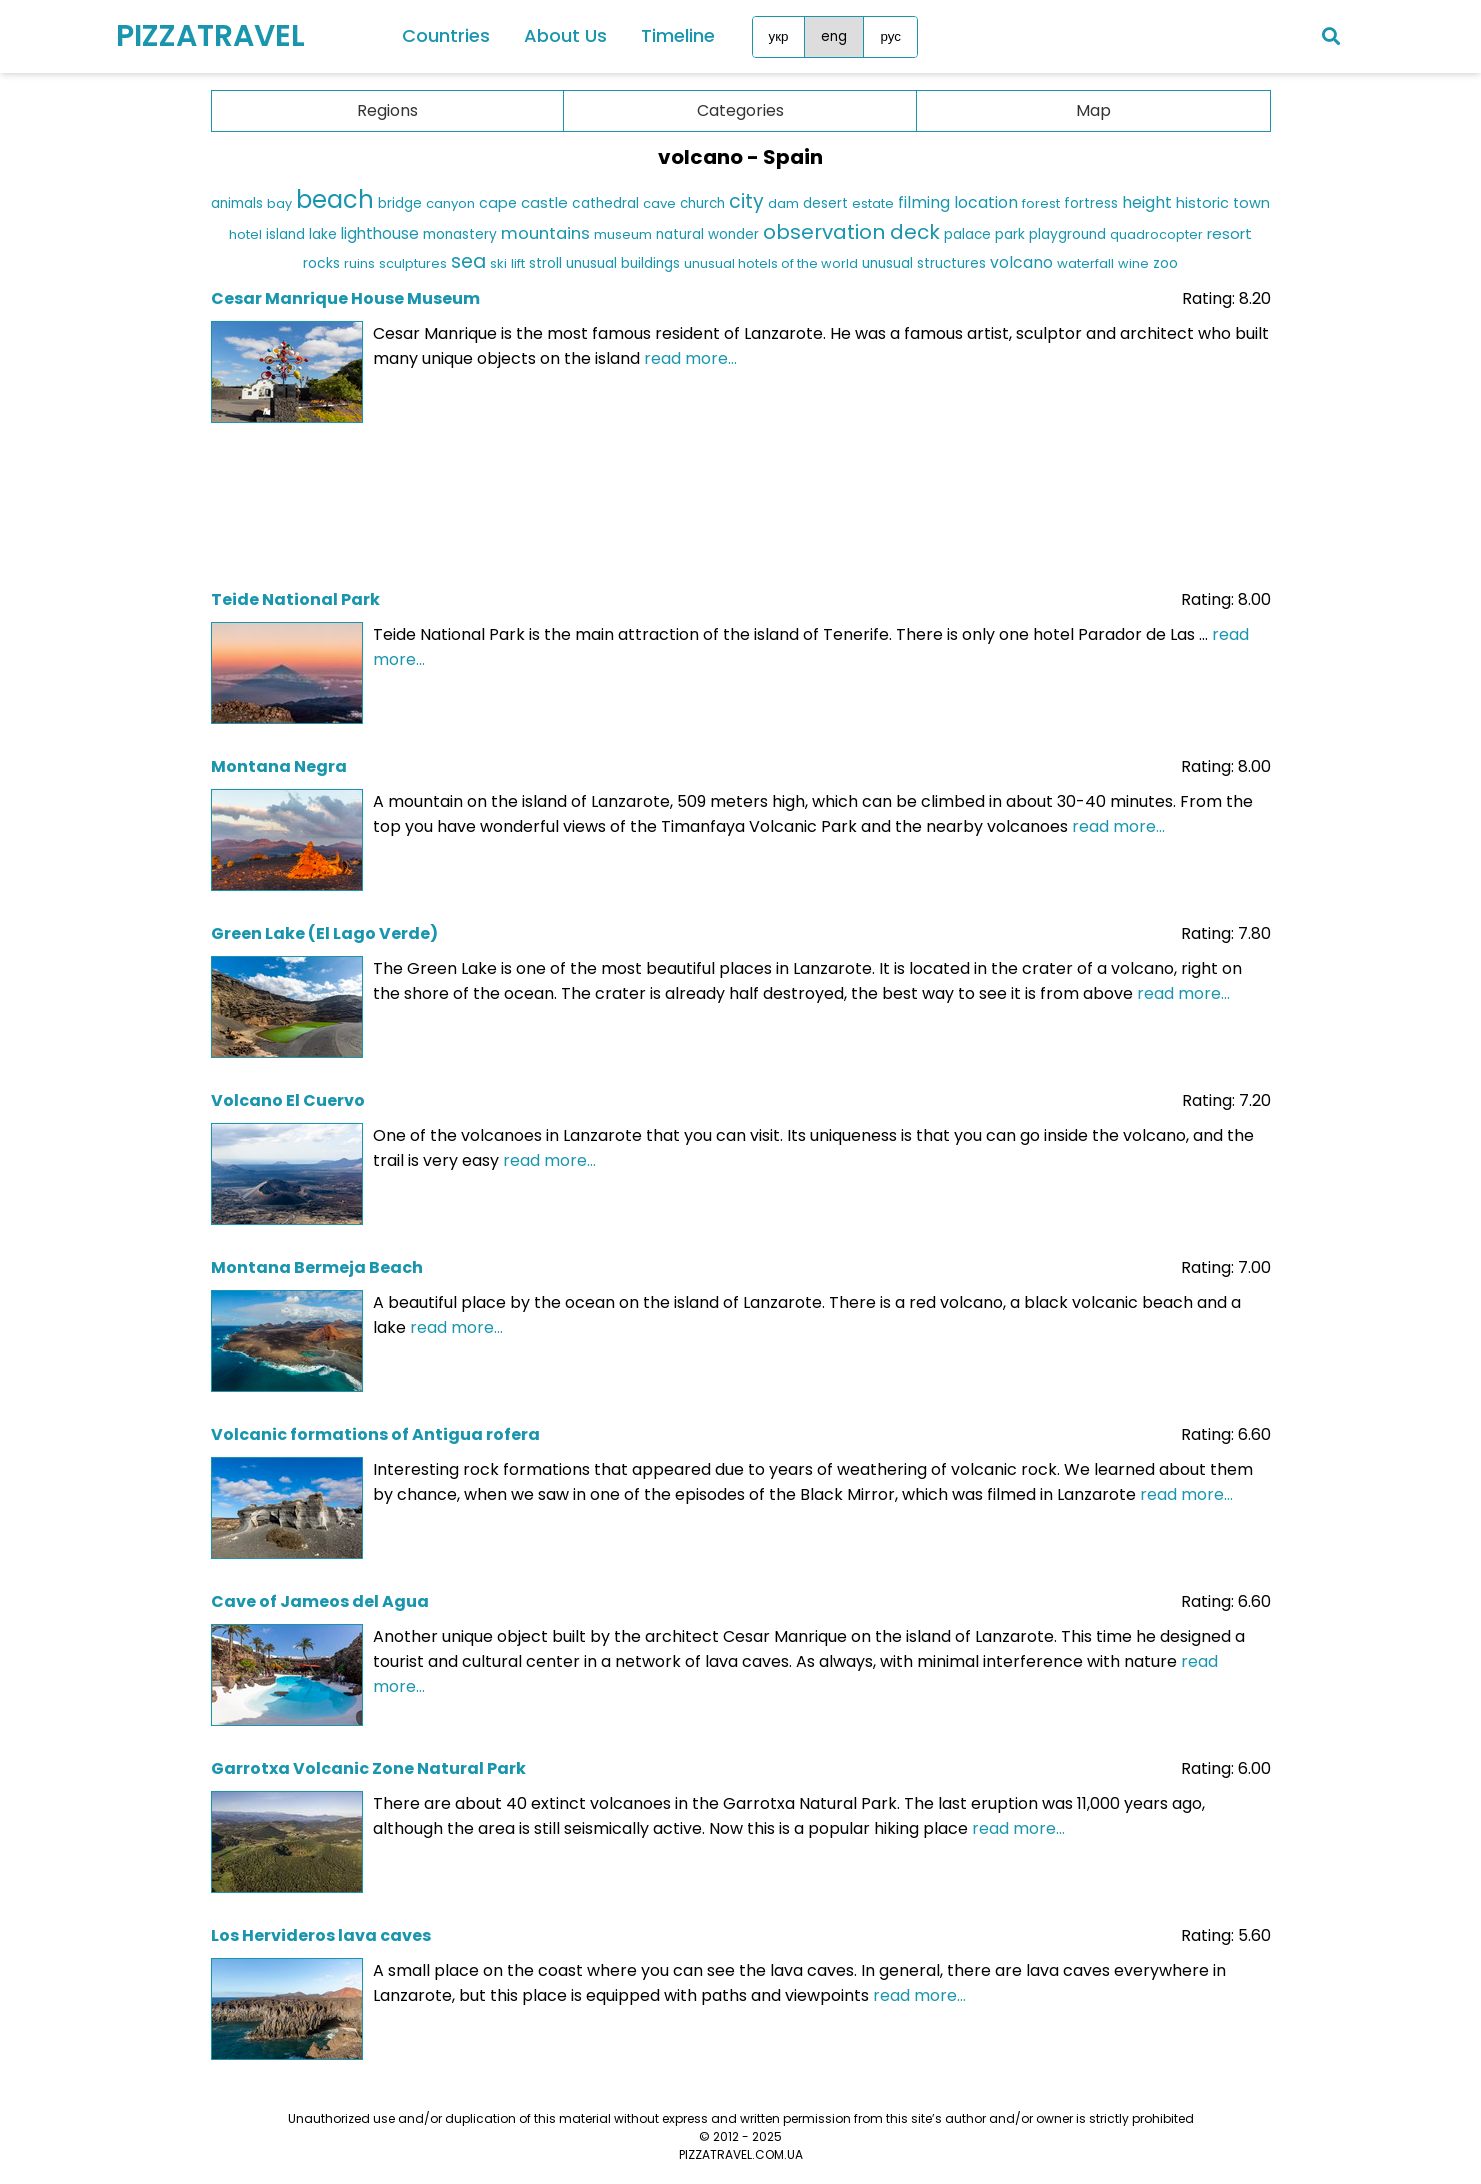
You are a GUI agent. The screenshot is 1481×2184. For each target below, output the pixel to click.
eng (834, 36)
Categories (740, 110)
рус (890, 36)
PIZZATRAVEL (210, 36)
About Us (565, 35)
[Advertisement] (741, 500)
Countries (446, 35)
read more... (690, 358)
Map (1093, 110)
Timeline (678, 35)
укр (779, 36)
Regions (387, 110)
